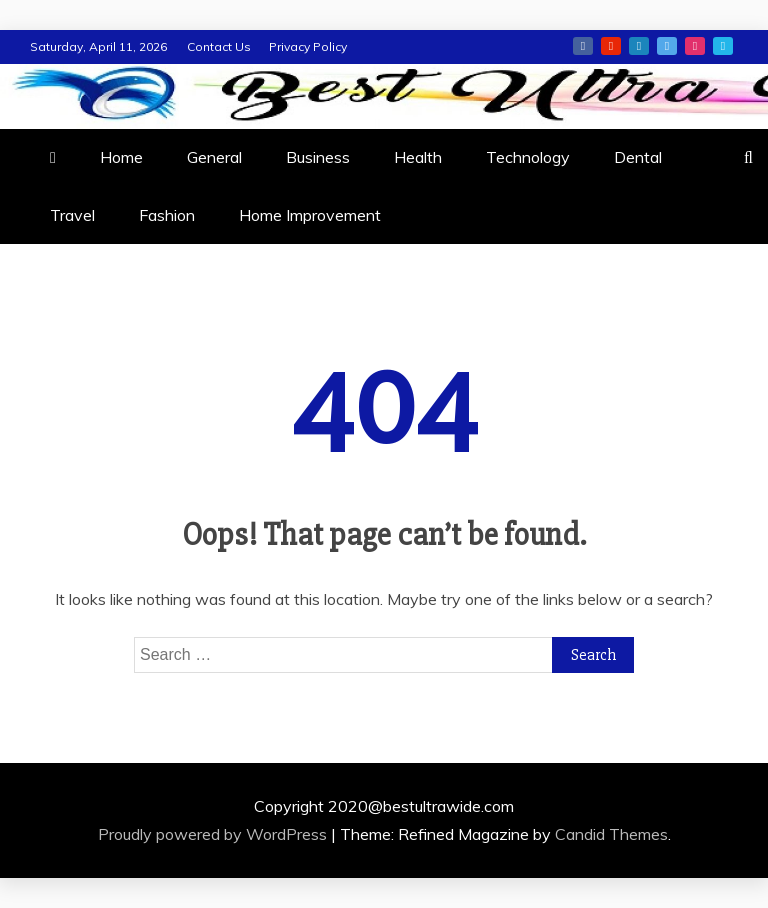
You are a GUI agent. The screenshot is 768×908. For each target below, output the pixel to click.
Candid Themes (611, 834)
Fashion (167, 215)
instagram (695, 46)
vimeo (723, 46)
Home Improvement (310, 215)
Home (121, 157)
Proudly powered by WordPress (214, 834)
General (214, 157)
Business (318, 157)
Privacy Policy (308, 46)
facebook (583, 46)
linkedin (639, 46)
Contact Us (219, 46)
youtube (611, 46)
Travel (72, 215)
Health (418, 157)
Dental (638, 157)
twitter (667, 46)
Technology (528, 157)
